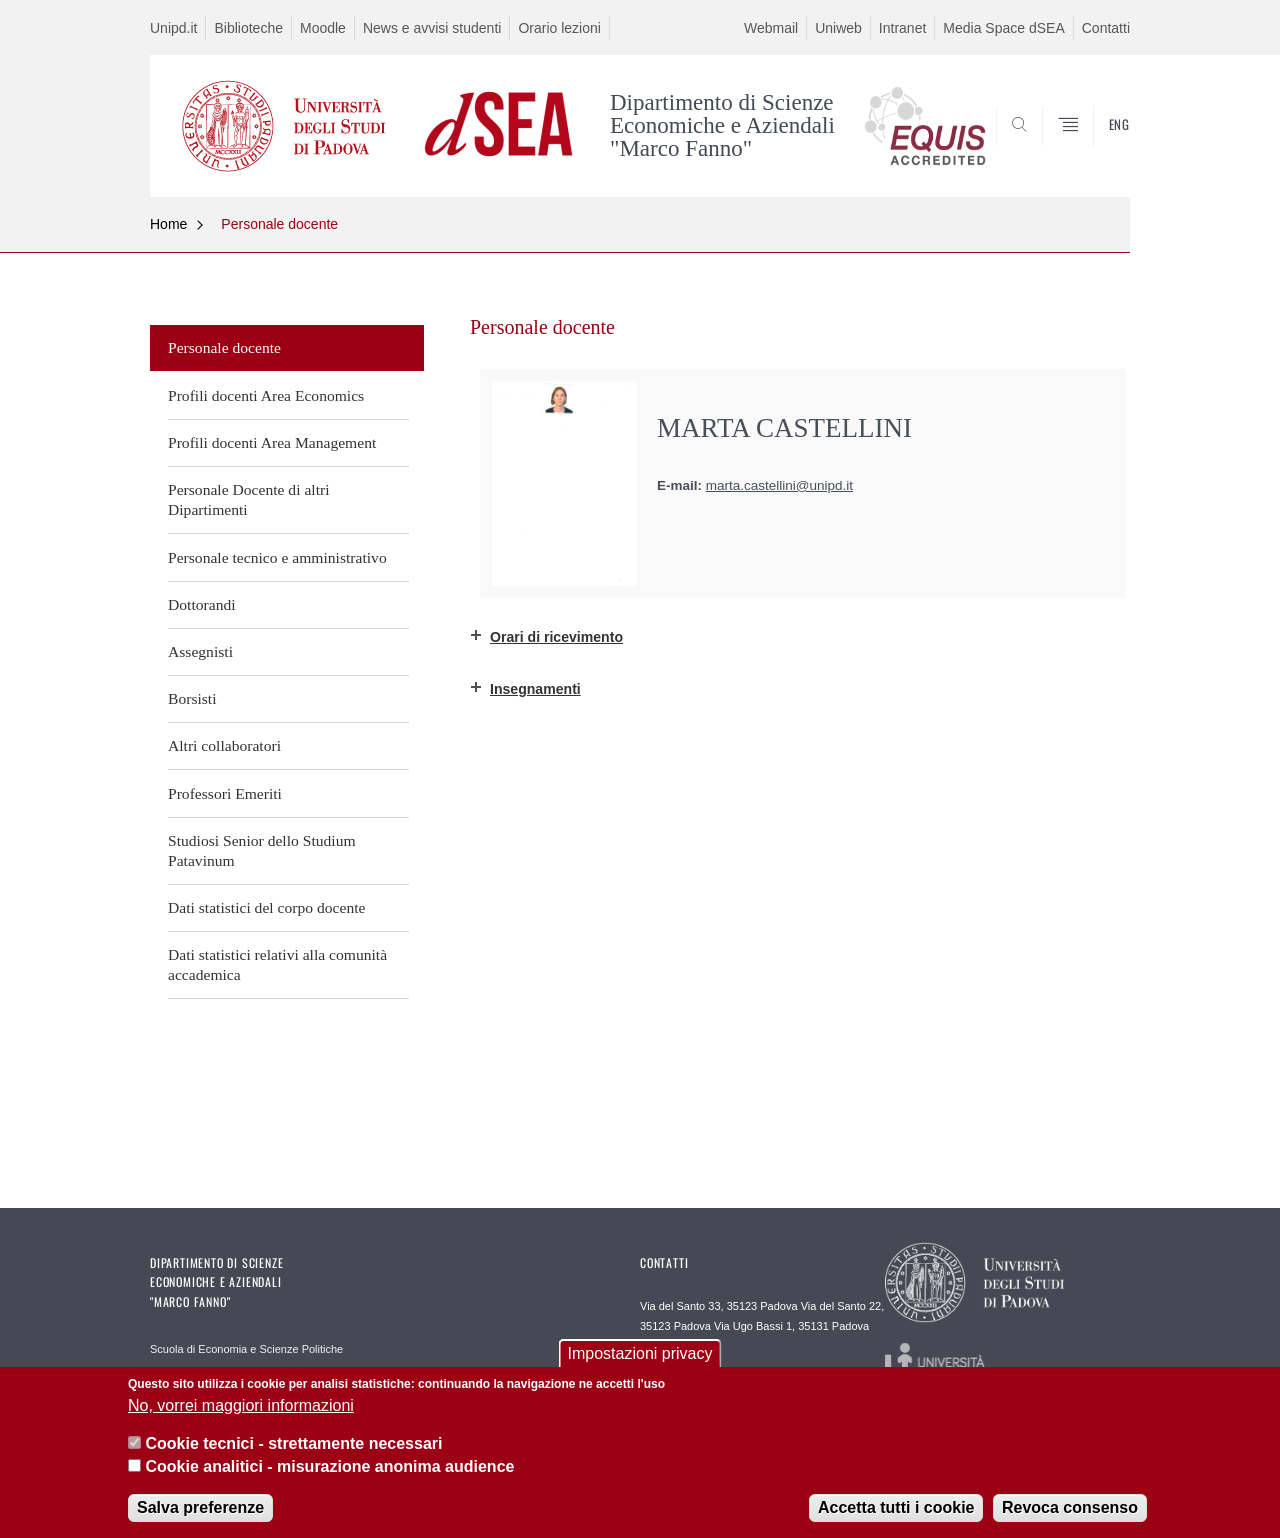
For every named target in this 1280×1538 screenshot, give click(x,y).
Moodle (323, 28)
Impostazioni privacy (640, 1357)
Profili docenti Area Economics (266, 395)
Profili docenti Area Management (272, 442)
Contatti (1106, 28)
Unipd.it (173, 28)
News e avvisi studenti (432, 28)
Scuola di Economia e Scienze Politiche (246, 1349)
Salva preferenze (200, 1510)
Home (168, 224)
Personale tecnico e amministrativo (277, 557)
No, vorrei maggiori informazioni (241, 1408)
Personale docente (279, 224)
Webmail (771, 28)
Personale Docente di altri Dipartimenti (249, 499)
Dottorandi (202, 604)
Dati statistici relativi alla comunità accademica (277, 964)
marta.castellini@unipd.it (779, 485)
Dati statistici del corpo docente (266, 907)
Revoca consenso (1070, 1510)
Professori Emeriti (225, 793)
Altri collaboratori (224, 745)
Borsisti (192, 698)
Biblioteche (248, 28)
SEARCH (1095, 148)
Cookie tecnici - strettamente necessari (293, 1447)
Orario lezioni (559, 28)
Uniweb (838, 28)
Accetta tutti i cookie (896, 1510)
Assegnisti (200, 651)
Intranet (902, 28)
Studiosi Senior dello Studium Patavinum (262, 850)
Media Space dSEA (1003, 28)
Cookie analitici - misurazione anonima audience (329, 1469)
